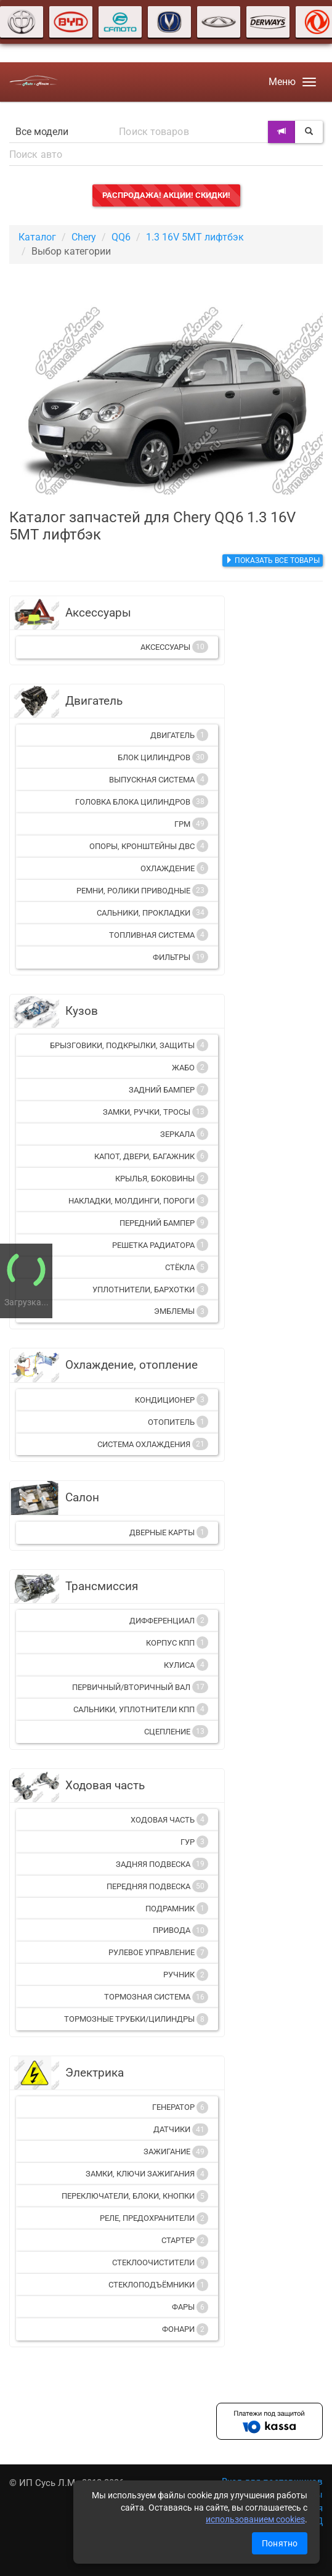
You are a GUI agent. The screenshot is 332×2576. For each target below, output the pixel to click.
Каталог (37, 237)
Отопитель (178, 1422)
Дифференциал (168, 1620)
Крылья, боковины (161, 1178)
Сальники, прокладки (152, 912)
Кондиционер (171, 1399)
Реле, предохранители (154, 2218)
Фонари (185, 2329)
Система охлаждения (152, 1444)
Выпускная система (158, 779)
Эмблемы (181, 1311)
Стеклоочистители (160, 2263)
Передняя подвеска (157, 1886)
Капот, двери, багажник (151, 1156)
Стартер (184, 2240)
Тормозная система (156, 1997)
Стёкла (186, 1267)
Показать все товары (272, 560)
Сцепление (176, 1731)
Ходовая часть (169, 1819)
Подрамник (176, 1908)
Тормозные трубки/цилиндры (136, 2019)
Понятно (280, 2543)
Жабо (190, 1067)
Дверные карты (168, 1532)
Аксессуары (174, 647)
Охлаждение (174, 868)
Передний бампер (163, 1222)
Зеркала (184, 1134)
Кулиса (186, 1665)
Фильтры (180, 957)
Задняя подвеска (162, 1864)
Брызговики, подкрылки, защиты (129, 1045)
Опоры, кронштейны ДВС (148, 846)
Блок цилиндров (163, 757)
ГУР (194, 1842)
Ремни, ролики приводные (142, 890)
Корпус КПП (177, 1642)
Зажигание (176, 2152)
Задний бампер (168, 1089)
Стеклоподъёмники (158, 2285)
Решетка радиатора (160, 1245)
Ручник (185, 1975)
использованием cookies (255, 2519)
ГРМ (191, 824)
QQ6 (121, 237)
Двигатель (179, 735)
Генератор (180, 2107)
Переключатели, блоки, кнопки (135, 2196)
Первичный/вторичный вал (140, 1687)
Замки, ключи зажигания (147, 2174)
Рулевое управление (158, 1952)
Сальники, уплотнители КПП (140, 1709)
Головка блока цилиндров (141, 801)
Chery (83, 237)
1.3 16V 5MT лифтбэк (195, 237)
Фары (190, 2307)
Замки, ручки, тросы (155, 1111)
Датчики (180, 2129)
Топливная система (158, 935)
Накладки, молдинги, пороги (138, 1200)
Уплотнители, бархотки (150, 1289)
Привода (180, 1930)
